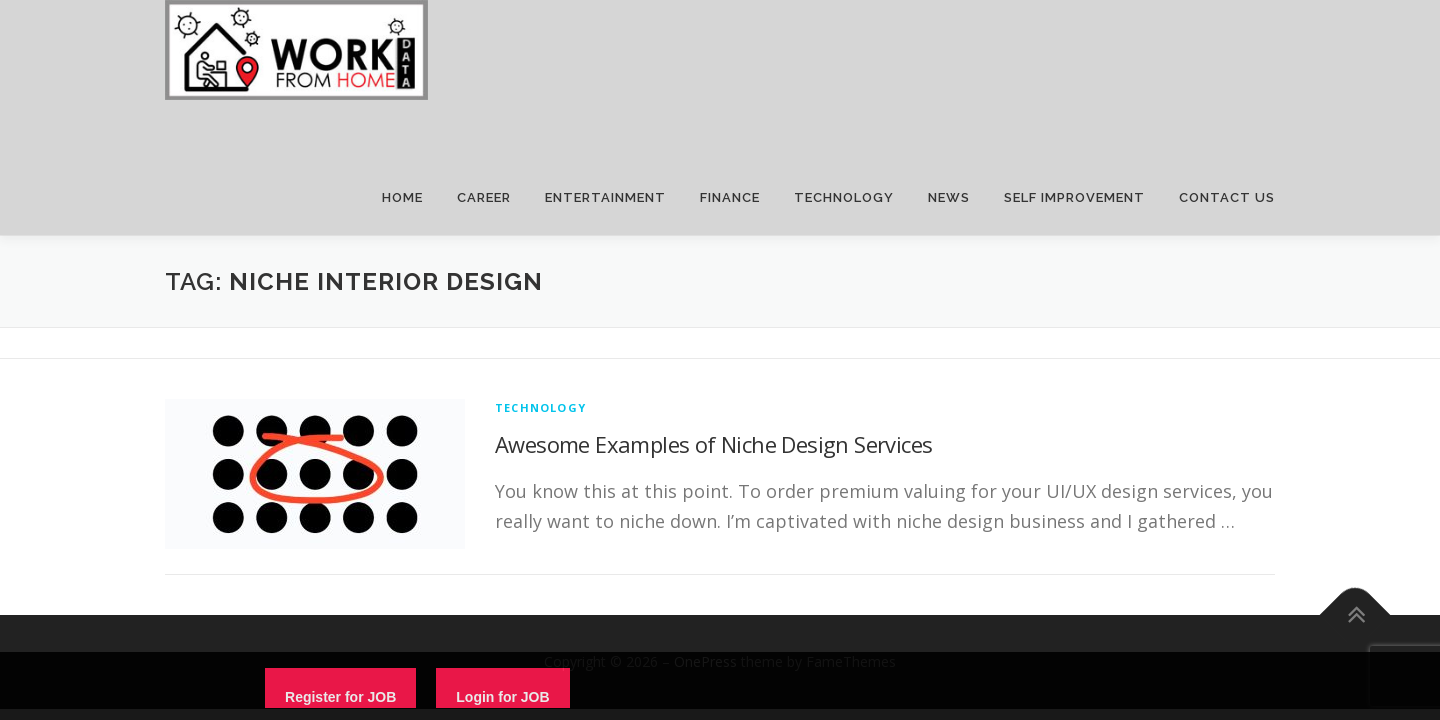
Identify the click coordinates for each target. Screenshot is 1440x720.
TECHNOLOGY (844, 197)
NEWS (949, 197)
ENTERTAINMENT (605, 197)
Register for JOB (340, 697)
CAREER (484, 197)
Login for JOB (502, 697)
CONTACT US (1227, 197)
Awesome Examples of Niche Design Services (713, 444)
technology (540, 407)
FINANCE (730, 197)
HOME (402, 197)
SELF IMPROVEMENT (1074, 197)
